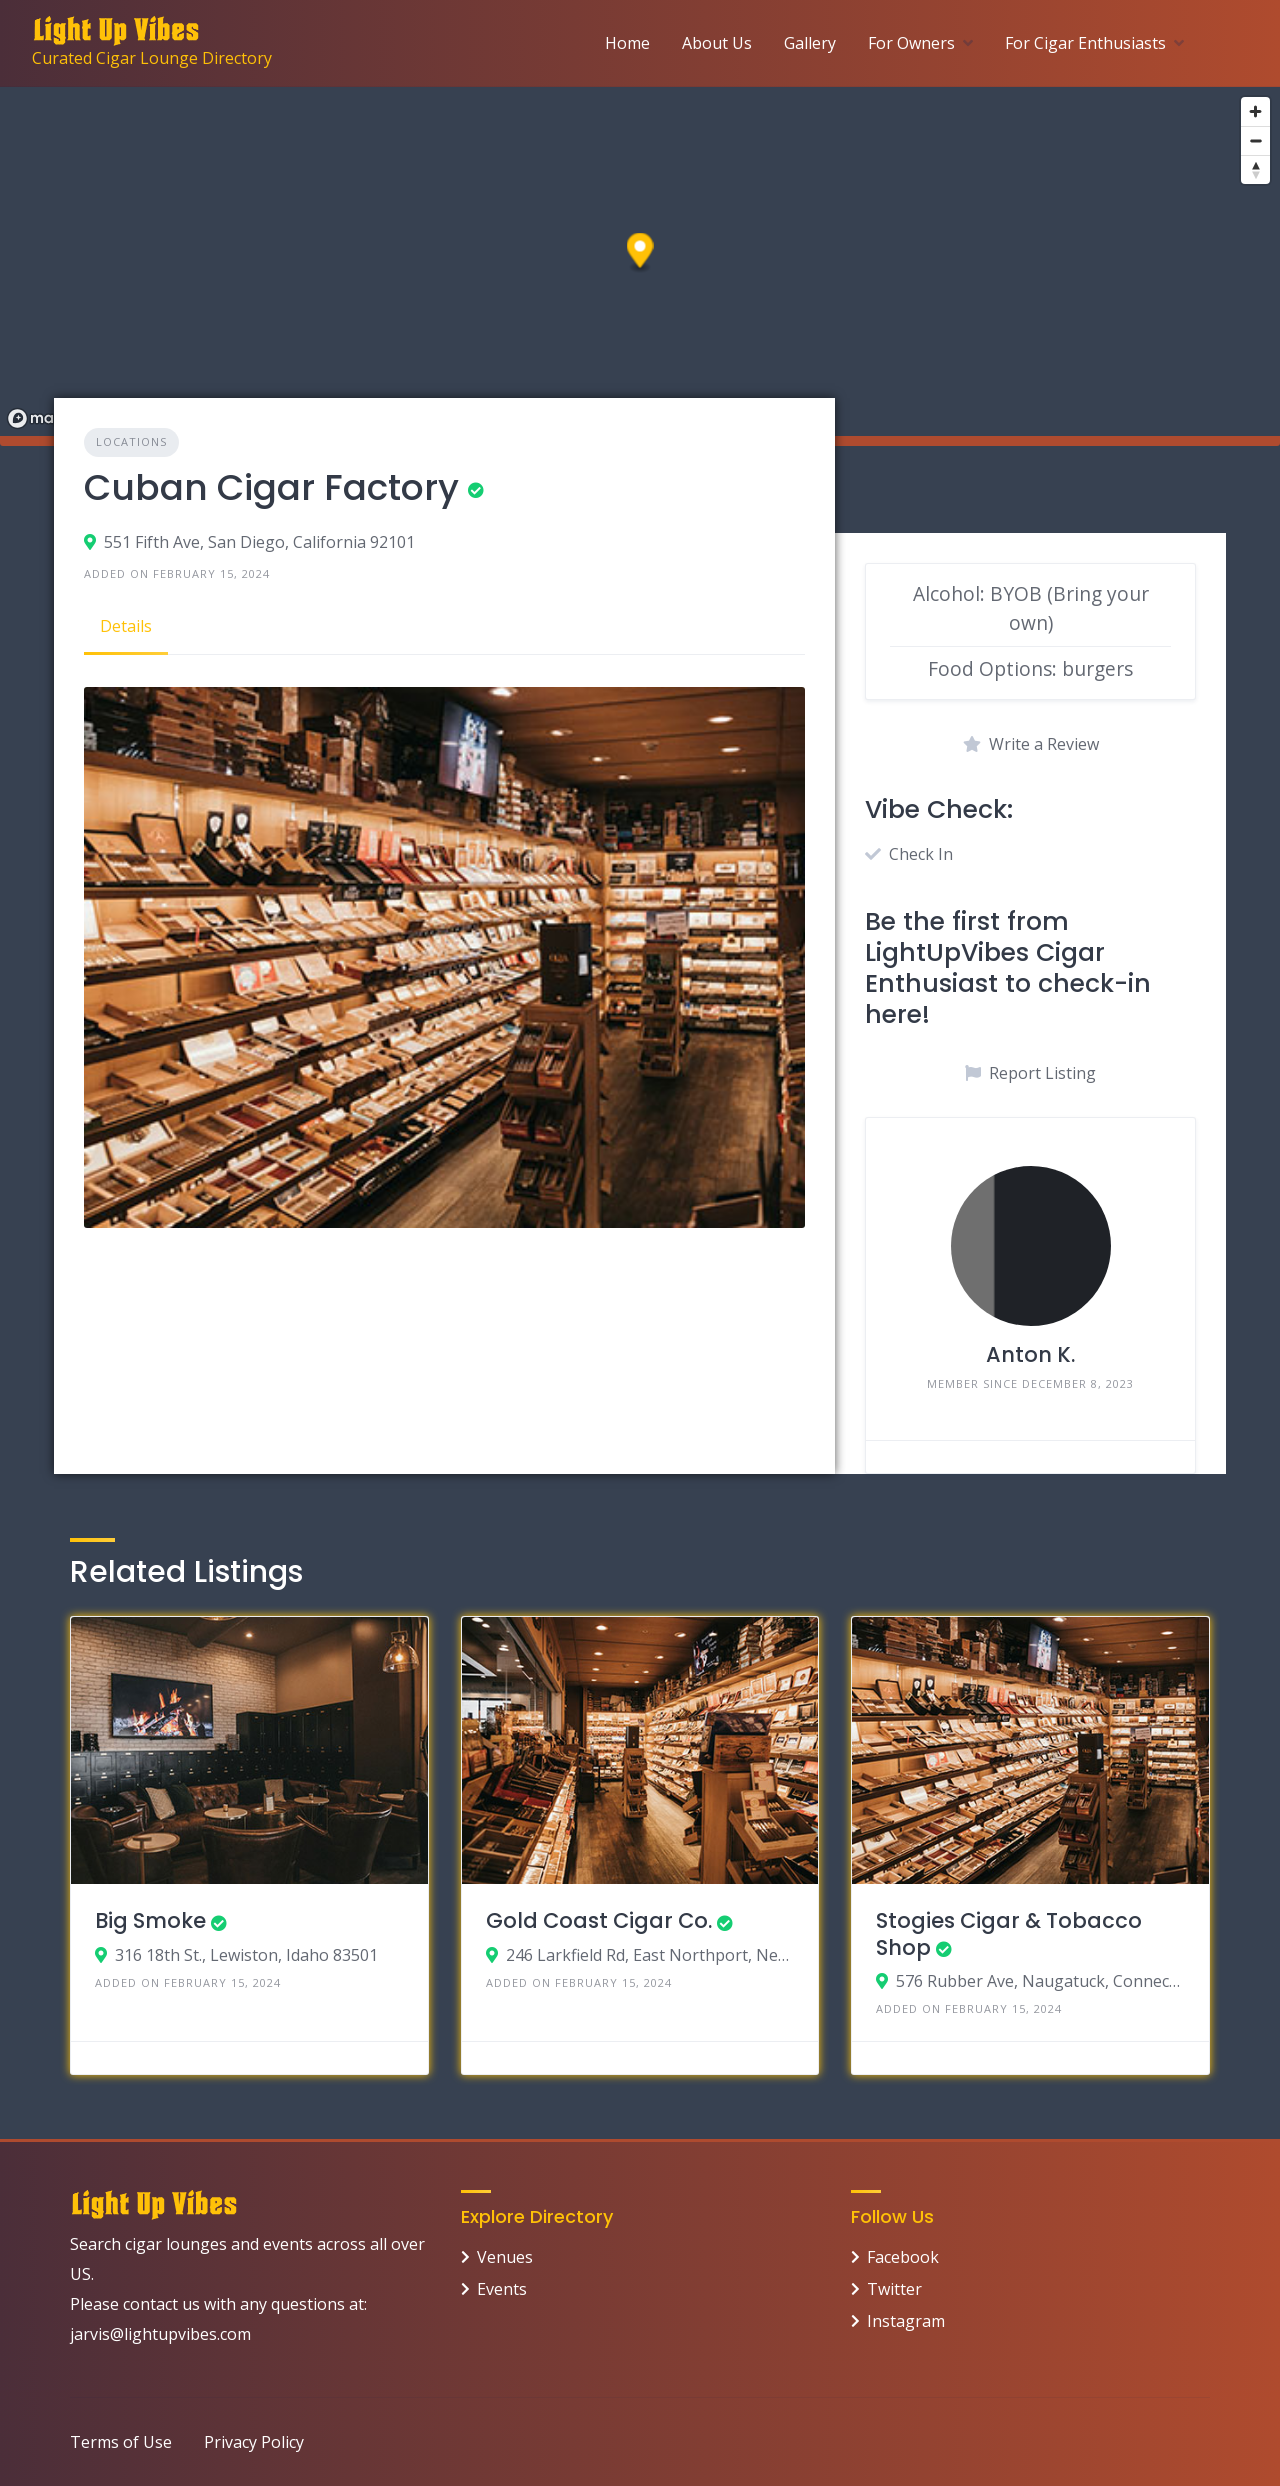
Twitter (894, 2289)
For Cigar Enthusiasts (1085, 43)
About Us (717, 43)
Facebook (903, 2257)
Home (627, 43)
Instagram (906, 2321)
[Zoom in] (1255, 111)
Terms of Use (121, 2442)
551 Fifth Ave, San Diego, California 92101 (259, 542)
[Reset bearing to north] (1255, 169)
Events (502, 2289)
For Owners (911, 43)
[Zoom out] (1255, 140)
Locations (131, 441)
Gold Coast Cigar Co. (599, 1920)
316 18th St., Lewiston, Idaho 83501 (246, 1955)
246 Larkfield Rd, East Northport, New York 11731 (650, 1955)
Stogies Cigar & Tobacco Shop (1009, 1933)
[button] (640, 253)
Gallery (810, 43)
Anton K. (1030, 1354)
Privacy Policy (254, 2442)
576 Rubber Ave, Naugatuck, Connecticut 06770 (1040, 1981)
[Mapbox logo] (50, 418)
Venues (505, 2257)
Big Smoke (150, 1920)
